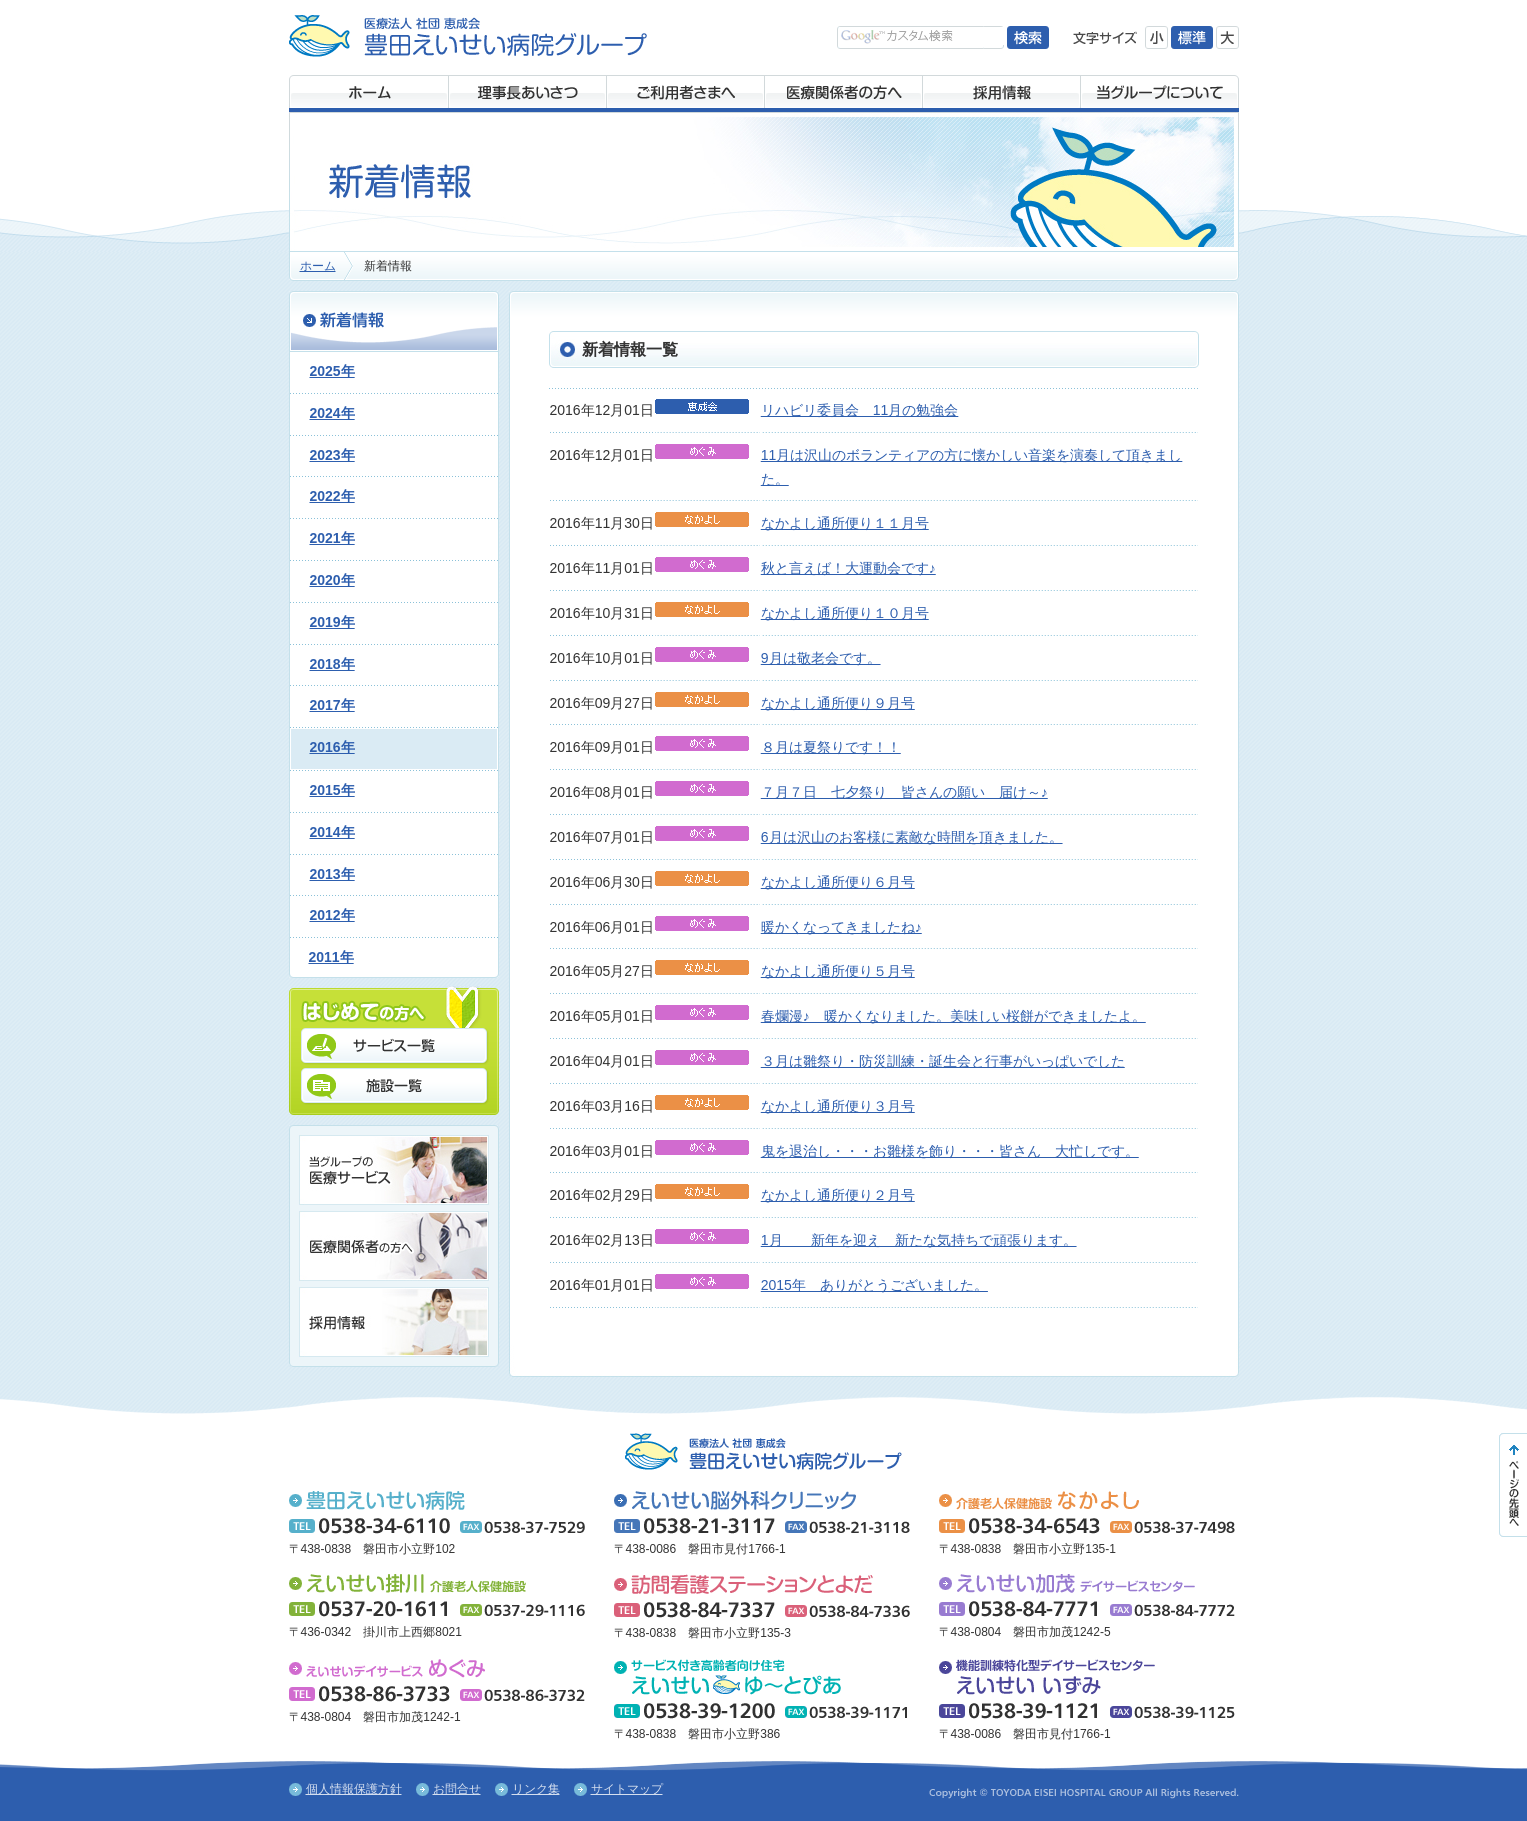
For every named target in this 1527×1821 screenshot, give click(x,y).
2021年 (332, 538)
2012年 (332, 915)
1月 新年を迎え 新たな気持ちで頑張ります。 (919, 1240)
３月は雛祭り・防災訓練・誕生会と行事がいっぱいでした (943, 1061)
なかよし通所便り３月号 (838, 1106)
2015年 (332, 790)
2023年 (332, 455)
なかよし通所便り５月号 (838, 971)
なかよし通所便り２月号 (838, 1195)
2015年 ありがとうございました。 (874, 1285)
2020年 (332, 580)
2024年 (332, 413)
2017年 (332, 705)
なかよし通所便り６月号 (838, 882)
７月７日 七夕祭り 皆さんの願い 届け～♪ (904, 792)
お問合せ (457, 1789)
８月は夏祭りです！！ (831, 747)
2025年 (332, 371)
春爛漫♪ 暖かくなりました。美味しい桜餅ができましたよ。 (953, 1016)
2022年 (332, 496)
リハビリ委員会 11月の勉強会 (860, 410)
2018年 (332, 664)
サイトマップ (627, 1789)
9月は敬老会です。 (821, 658)
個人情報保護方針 (354, 1789)
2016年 (332, 747)
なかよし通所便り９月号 (838, 703)
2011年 (331, 957)
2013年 (332, 874)
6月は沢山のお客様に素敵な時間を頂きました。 (912, 837)
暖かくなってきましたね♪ (841, 927)
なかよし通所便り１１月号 (845, 523)
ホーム (318, 266)
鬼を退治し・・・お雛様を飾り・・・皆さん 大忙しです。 (950, 1151)
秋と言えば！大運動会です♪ (848, 568)
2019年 (332, 622)
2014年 (332, 832)
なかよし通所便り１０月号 (845, 613)
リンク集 (536, 1789)
